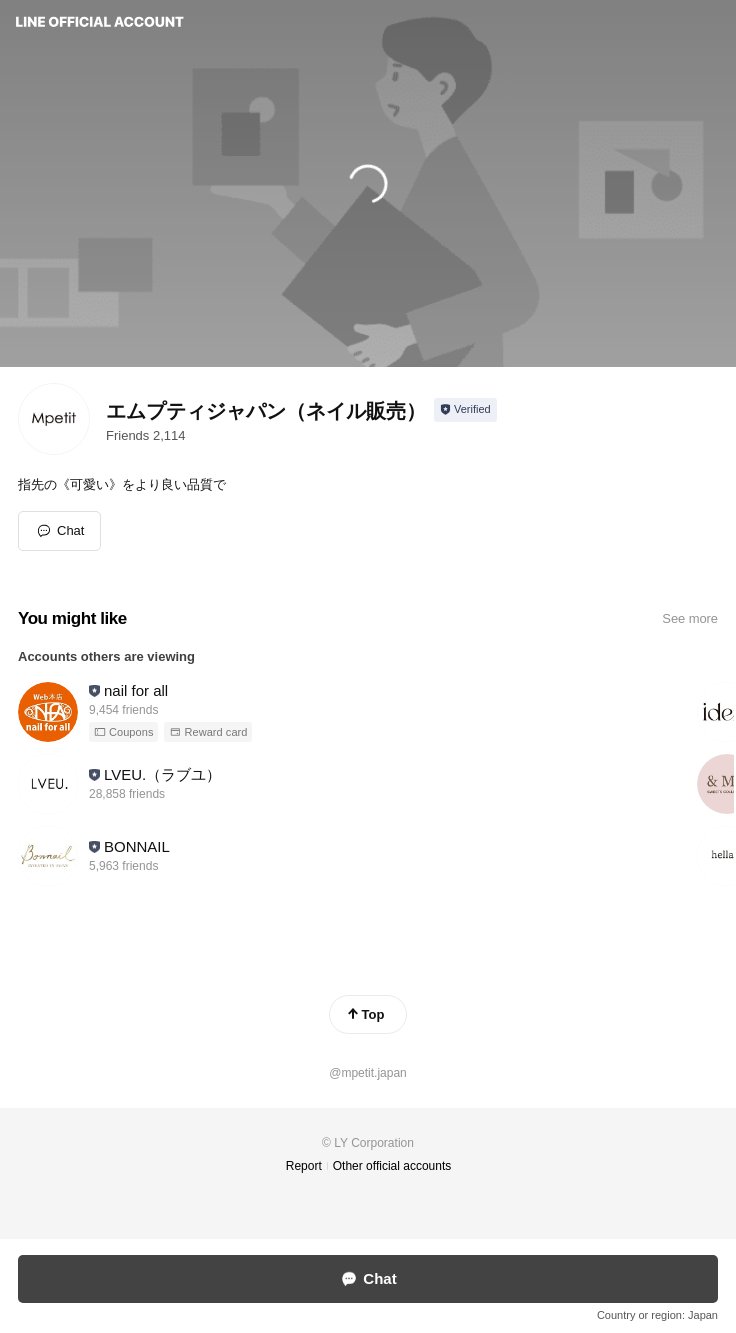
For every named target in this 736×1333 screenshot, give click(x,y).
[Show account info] (465, 410)
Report (304, 1166)
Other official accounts (392, 1166)
